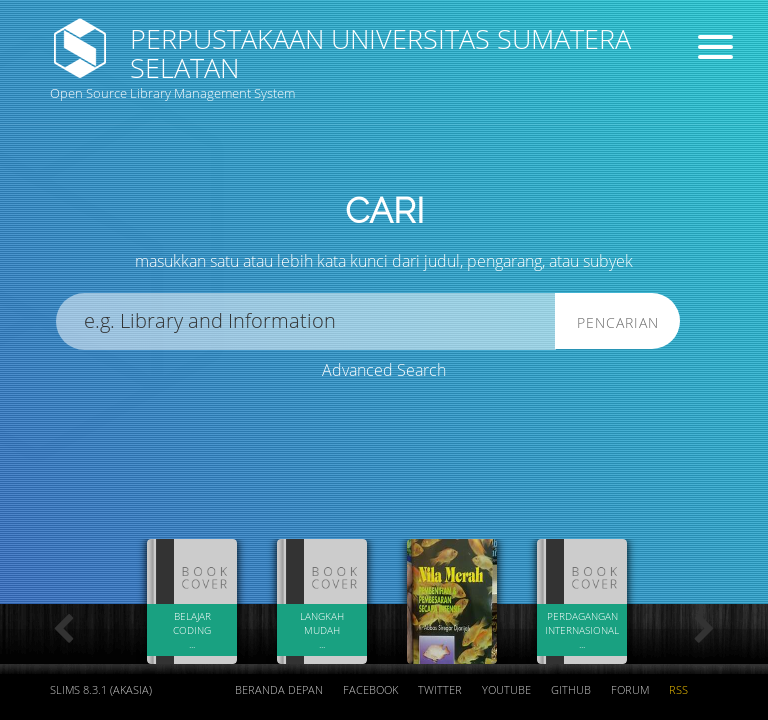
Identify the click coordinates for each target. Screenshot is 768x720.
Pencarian (618, 322)
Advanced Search (384, 370)
